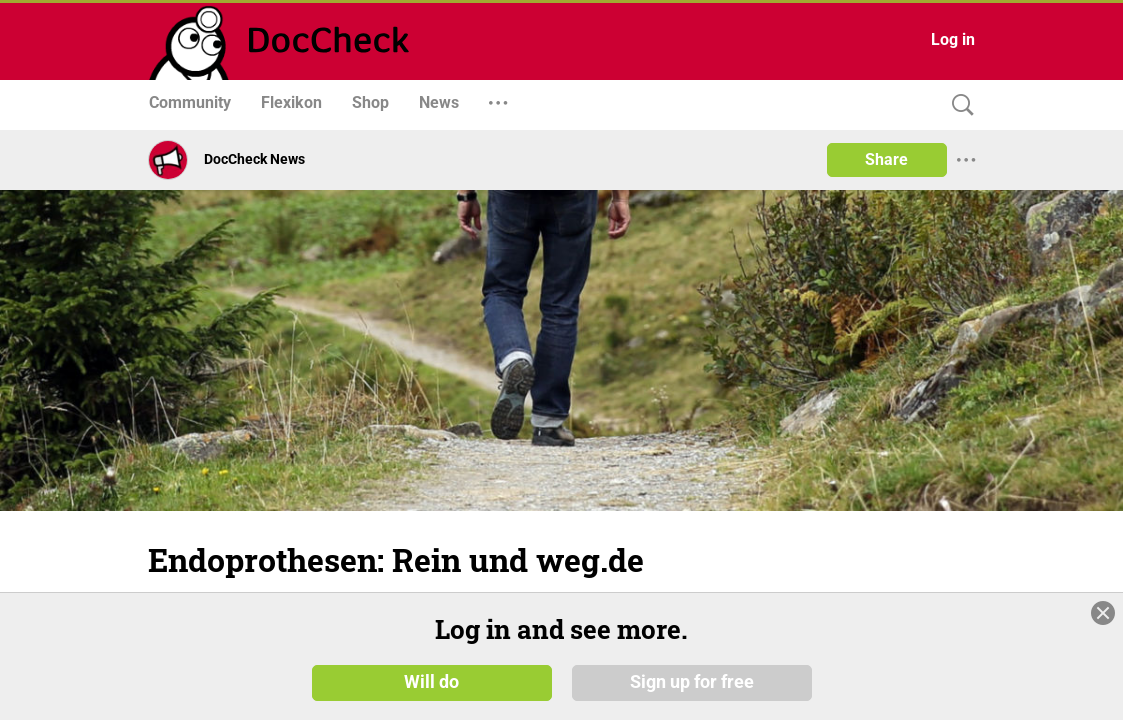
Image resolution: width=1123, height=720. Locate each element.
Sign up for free (692, 682)
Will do (431, 682)
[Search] (958, 105)
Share (886, 159)
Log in (953, 39)
